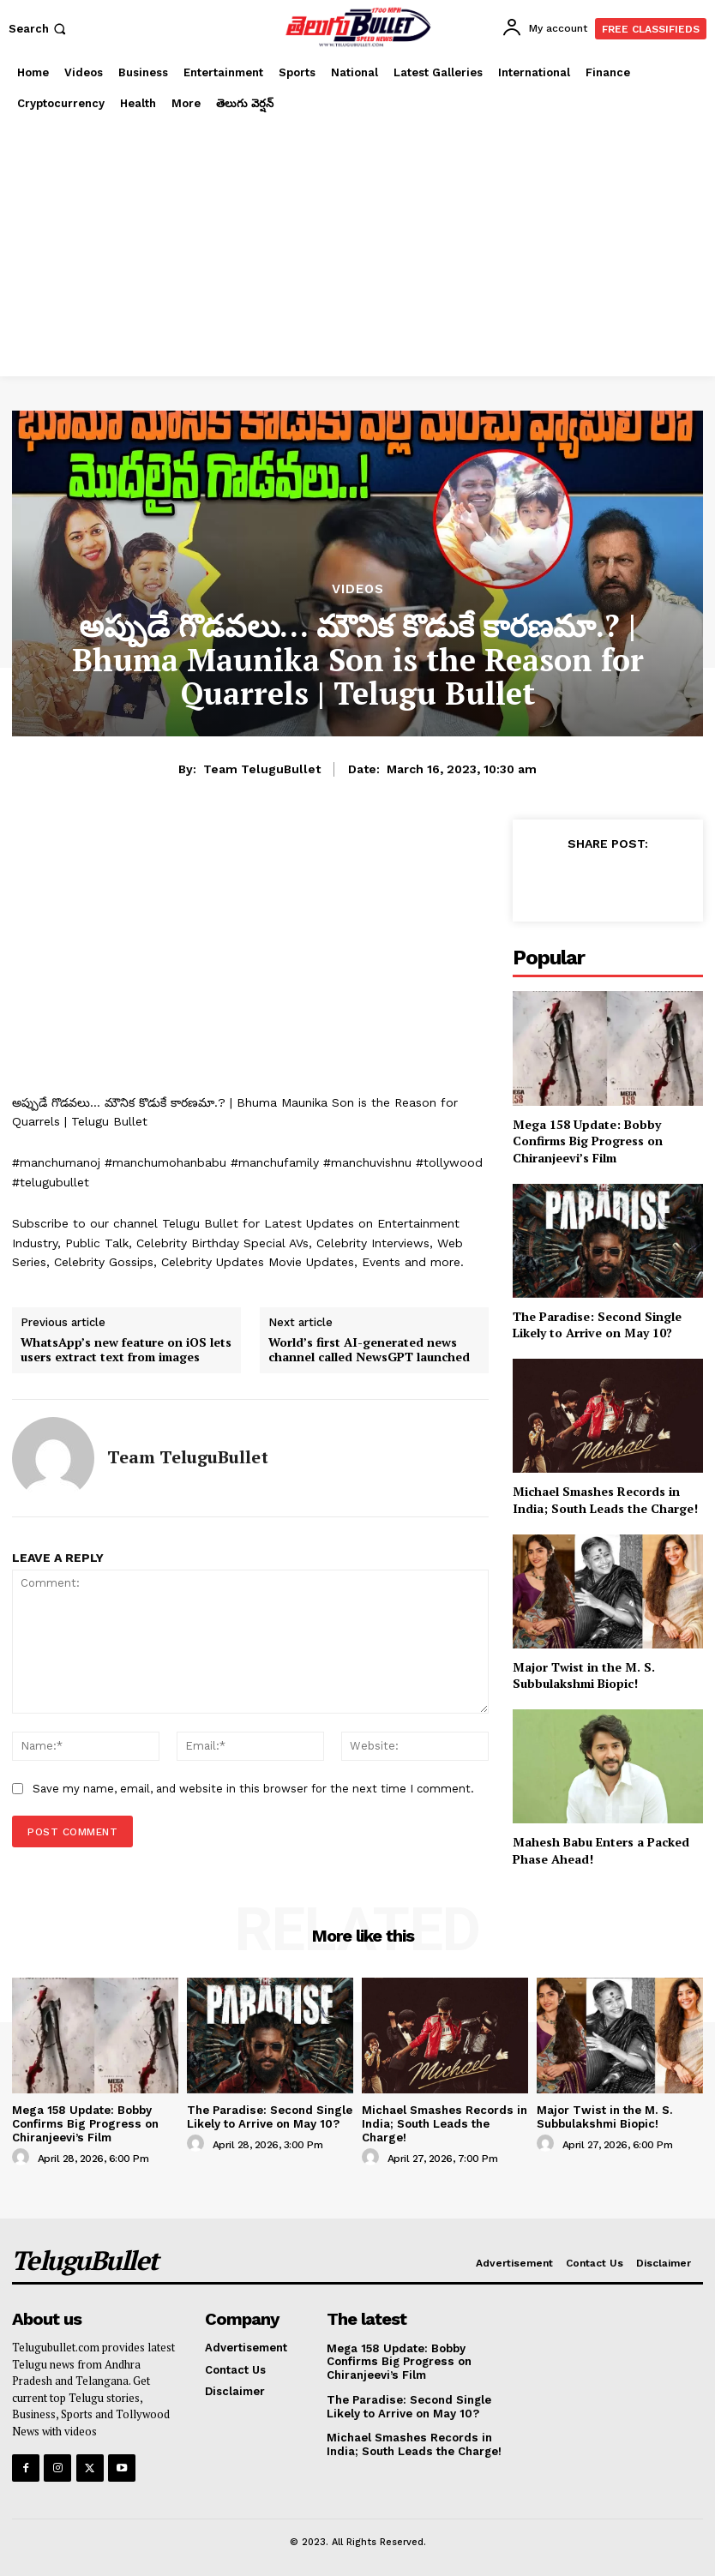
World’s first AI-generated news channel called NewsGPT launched (369, 1350)
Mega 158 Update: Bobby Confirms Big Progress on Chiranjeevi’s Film (588, 1141)
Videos (358, 589)
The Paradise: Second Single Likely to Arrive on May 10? (597, 1325)
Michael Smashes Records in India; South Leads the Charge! (605, 1499)
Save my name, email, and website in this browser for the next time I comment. (253, 1788)
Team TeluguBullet (262, 769)
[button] (39, 28)
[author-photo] (23, 2156)
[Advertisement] (357, 248)
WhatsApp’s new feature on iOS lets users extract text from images (126, 1350)
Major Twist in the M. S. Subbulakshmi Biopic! (584, 1675)
